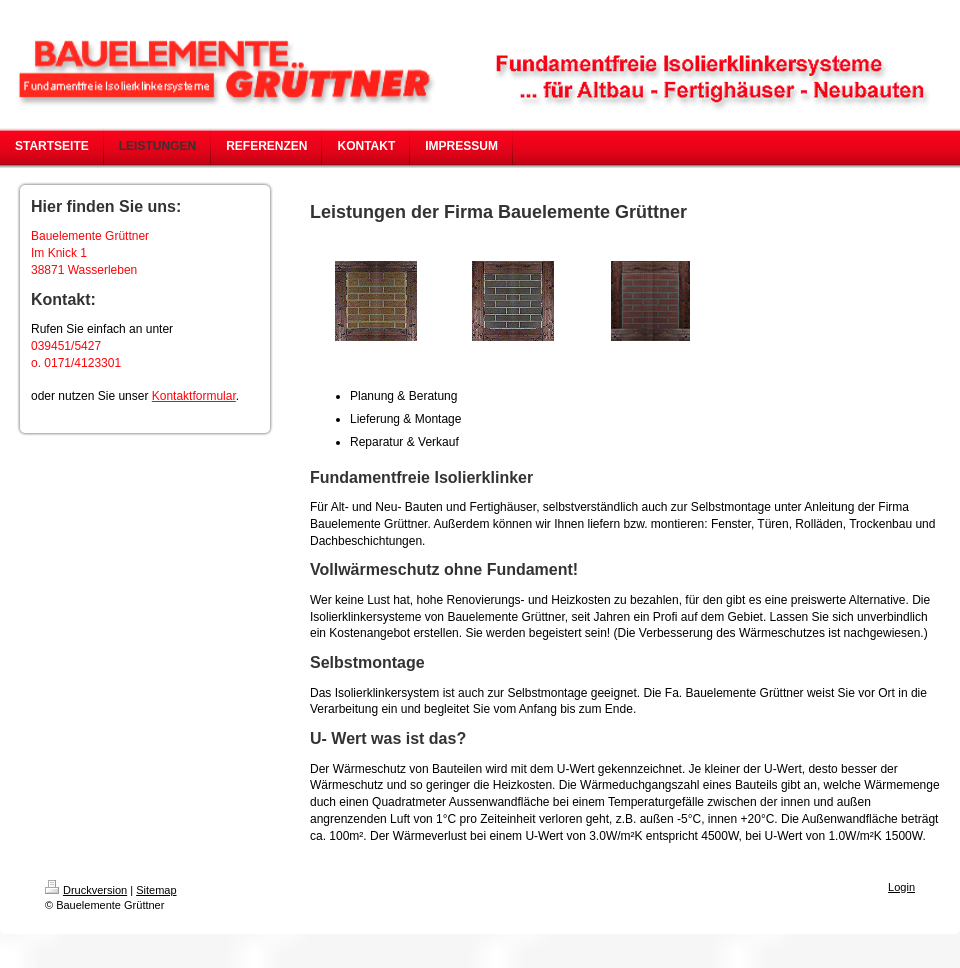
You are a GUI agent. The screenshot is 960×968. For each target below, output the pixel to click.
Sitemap (156, 890)
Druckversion (86, 890)
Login (901, 887)
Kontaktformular (194, 396)
